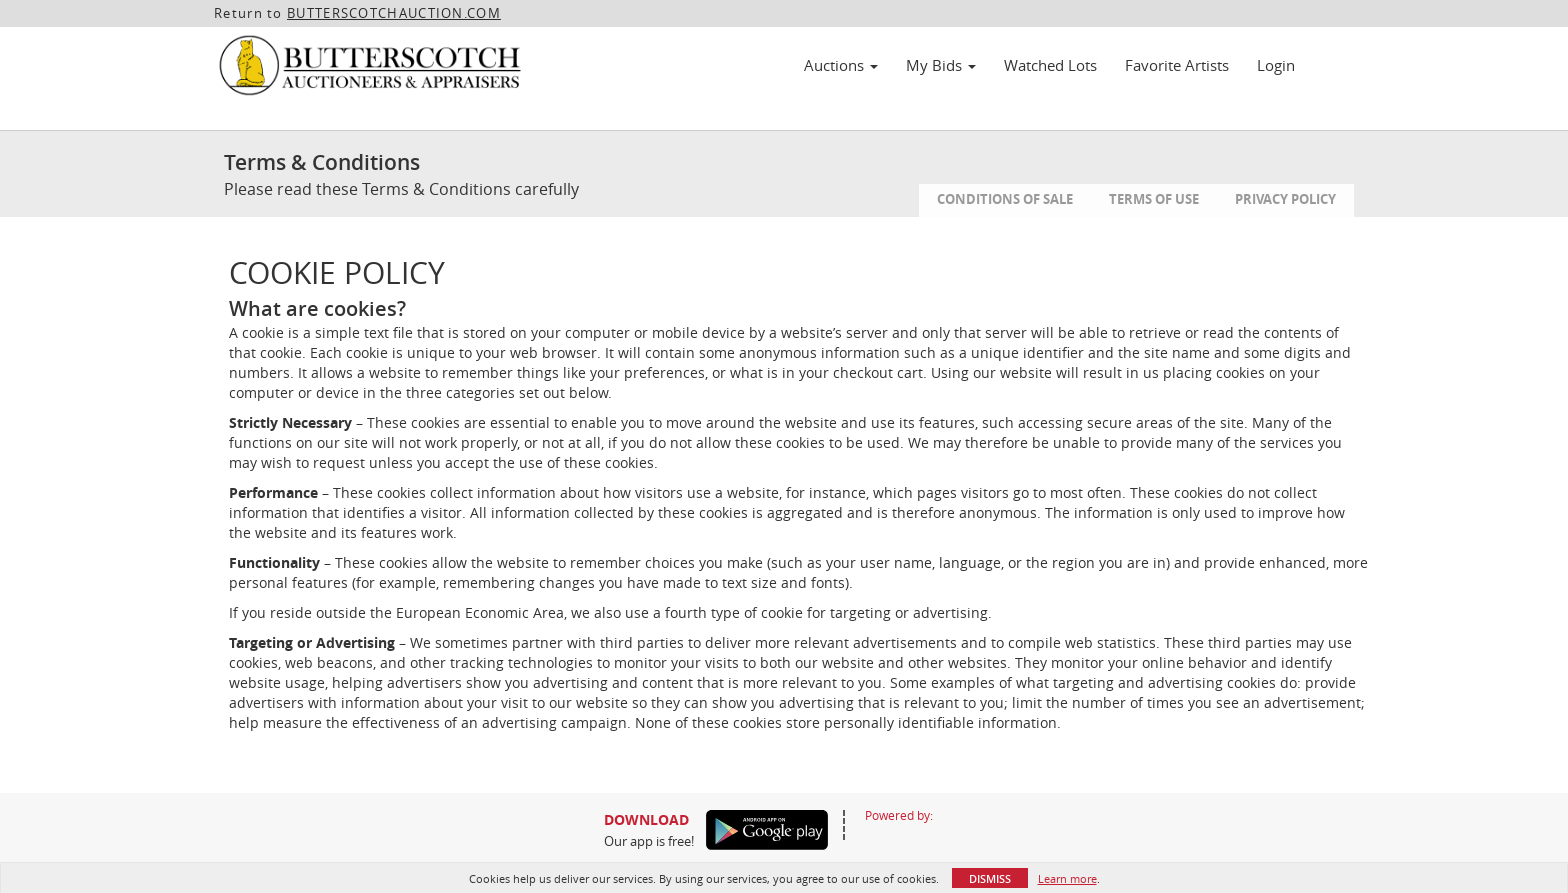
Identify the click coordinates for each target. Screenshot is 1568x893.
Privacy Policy (1285, 199)
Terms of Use (1154, 199)
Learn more (1067, 878)
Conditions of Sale (1005, 199)
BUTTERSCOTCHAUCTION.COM (394, 13)
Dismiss (990, 878)
